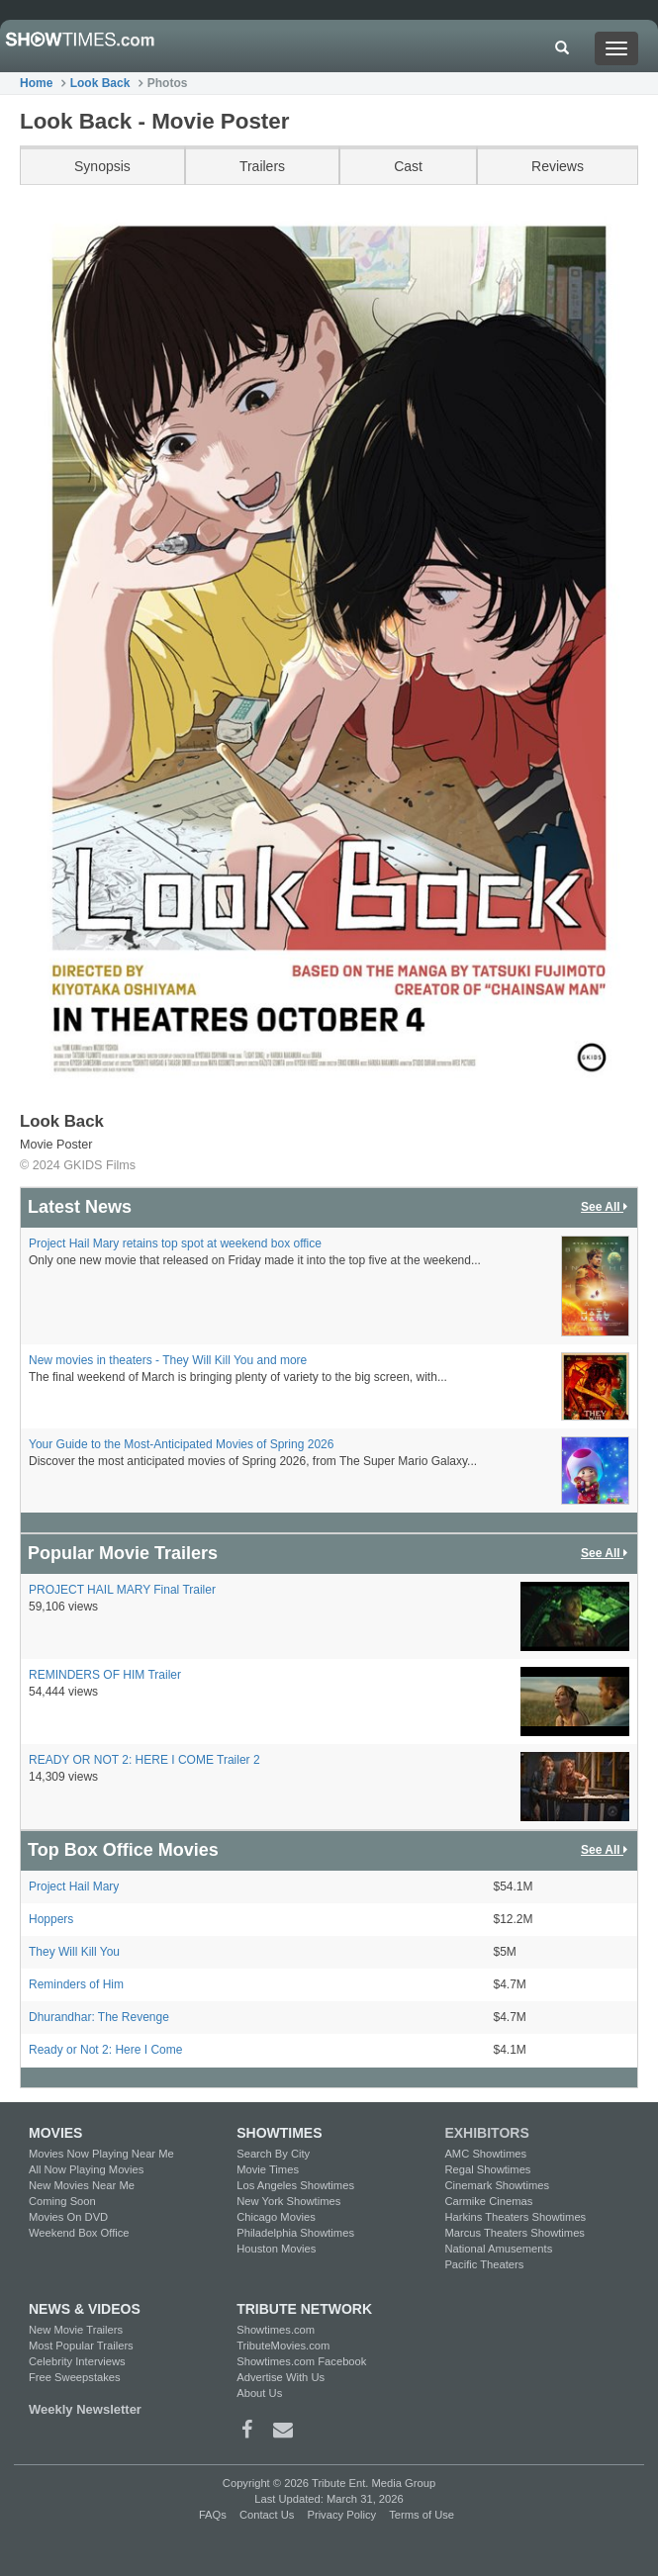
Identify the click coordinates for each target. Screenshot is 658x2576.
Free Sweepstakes (75, 2377)
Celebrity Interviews (77, 2361)
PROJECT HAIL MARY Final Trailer (122, 1590)
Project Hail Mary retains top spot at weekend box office (175, 1243)
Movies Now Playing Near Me (101, 2154)
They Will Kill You (74, 1952)
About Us (259, 2393)
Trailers (262, 166)
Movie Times (267, 2169)
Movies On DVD (68, 2217)
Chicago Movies (276, 2217)
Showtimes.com (275, 2330)
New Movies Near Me (82, 2185)
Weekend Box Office (79, 2233)
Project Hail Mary (74, 1886)
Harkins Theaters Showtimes (515, 2217)
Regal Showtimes (487, 2169)
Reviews (557, 166)
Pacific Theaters (483, 2264)
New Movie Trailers (76, 2330)
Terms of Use (421, 2515)
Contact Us (266, 2515)
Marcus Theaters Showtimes (514, 2233)
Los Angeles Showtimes (295, 2185)
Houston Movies (276, 2248)
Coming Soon (62, 2201)
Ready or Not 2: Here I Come (105, 2050)
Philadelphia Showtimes (295, 2233)
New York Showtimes (288, 2201)
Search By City (273, 2154)
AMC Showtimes (485, 2154)
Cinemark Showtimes (496, 2185)
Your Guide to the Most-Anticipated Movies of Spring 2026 (181, 1444)
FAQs (213, 2515)
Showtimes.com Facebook (301, 2361)
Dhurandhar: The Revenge (99, 2017)
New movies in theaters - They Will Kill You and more (168, 1360)
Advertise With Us (280, 2377)
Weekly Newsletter (85, 2409)
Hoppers (51, 1919)
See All (605, 1207)
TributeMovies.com (282, 2345)
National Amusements (498, 2248)
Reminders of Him (76, 1984)
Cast (408, 166)
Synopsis (102, 166)
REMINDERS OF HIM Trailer (105, 1675)
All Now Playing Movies (86, 2169)
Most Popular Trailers (81, 2345)
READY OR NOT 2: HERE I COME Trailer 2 (144, 1760)
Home (36, 83)
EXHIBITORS (486, 2133)
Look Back (100, 83)
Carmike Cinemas (488, 2201)
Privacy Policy (341, 2515)
